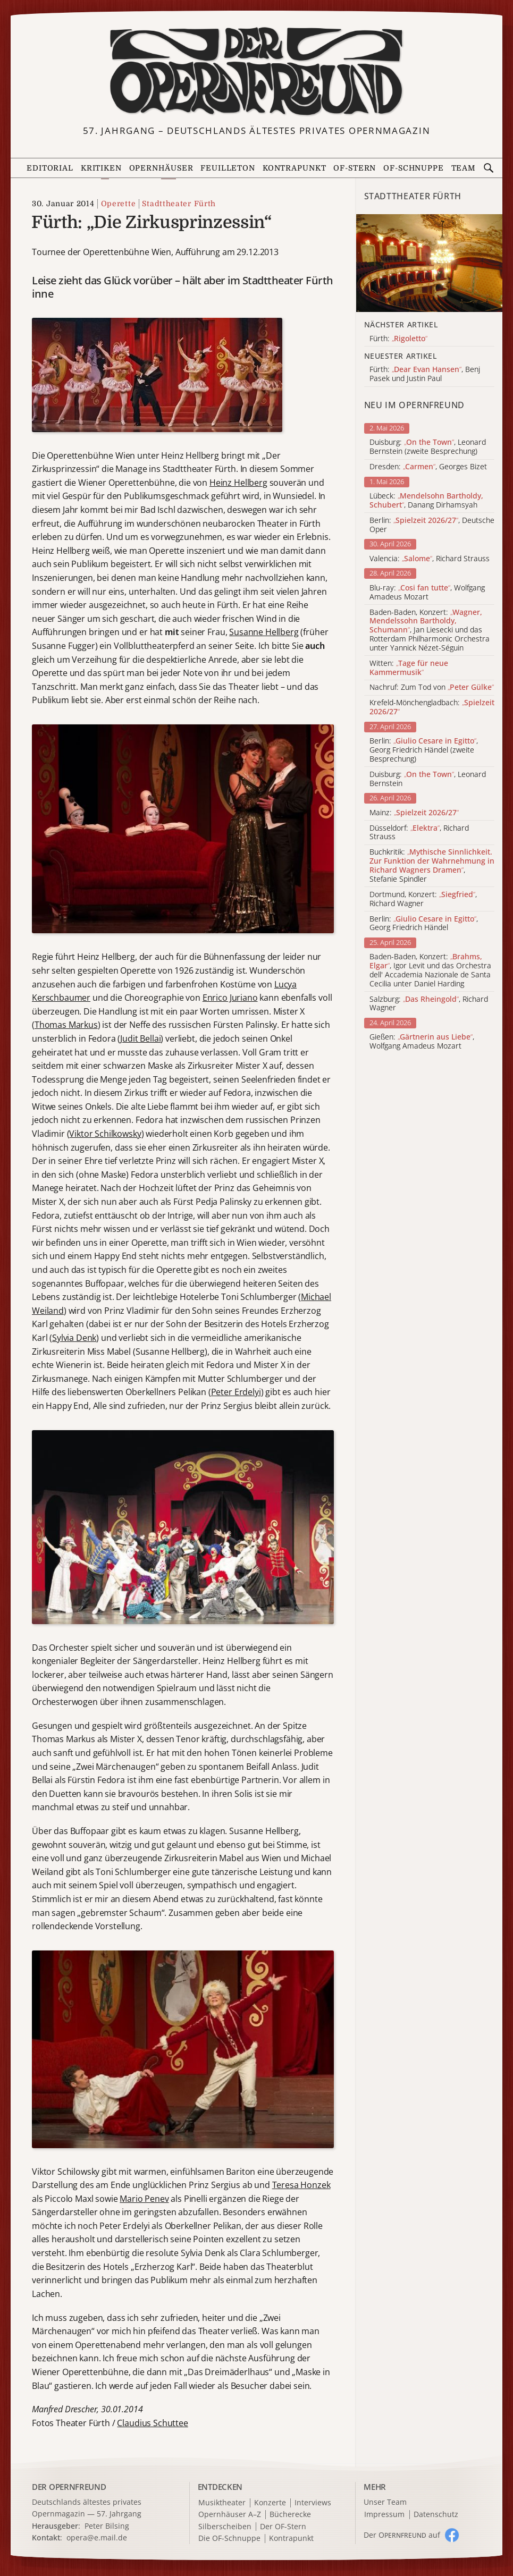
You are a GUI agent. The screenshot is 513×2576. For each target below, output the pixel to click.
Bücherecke (290, 2514)
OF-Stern (354, 168)
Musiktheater (222, 2502)
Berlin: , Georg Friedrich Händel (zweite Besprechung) (423, 750)
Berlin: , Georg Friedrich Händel (423, 924)
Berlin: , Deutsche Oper (431, 525)
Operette (118, 203)
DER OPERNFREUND (69, 2486)
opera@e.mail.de (96, 2537)
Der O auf (402, 2535)
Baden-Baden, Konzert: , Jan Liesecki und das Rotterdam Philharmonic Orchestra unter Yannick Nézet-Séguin (429, 630)
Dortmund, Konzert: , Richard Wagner (423, 899)
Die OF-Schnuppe (229, 2538)
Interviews (313, 2502)
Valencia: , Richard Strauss (429, 558)
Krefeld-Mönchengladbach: (431, 707)
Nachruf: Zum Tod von (431, 687)
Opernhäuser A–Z (229, 2514)
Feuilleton (227, 168)
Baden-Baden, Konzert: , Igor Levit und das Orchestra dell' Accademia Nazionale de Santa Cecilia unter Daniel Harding (430, 970)
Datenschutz (436, 2514)
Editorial (50, 168)
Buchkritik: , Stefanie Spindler (431, 865)
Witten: (408, 668)
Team (463, 168)
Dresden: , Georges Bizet (428, 466)
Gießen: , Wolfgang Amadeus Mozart (421, 1042)
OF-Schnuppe (413, 168)
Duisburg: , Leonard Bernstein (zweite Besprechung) (427, 447)
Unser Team (385, 2502)
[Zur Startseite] (256, 72)
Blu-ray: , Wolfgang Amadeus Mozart (427, 593)
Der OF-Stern (283, 2526)
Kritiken (101, 168)
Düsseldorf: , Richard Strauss (419, 833)
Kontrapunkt (294, 168)
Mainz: (414, 812)
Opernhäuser (161, 168)
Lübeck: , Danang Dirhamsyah (426, 501)
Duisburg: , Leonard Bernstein (427, 779)
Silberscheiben (224, 2526)
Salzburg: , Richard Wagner (428, 1004)
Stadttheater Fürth (179, 203)
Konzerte (270, 2502)
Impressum (384, 2514)
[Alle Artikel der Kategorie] (429, 263)
